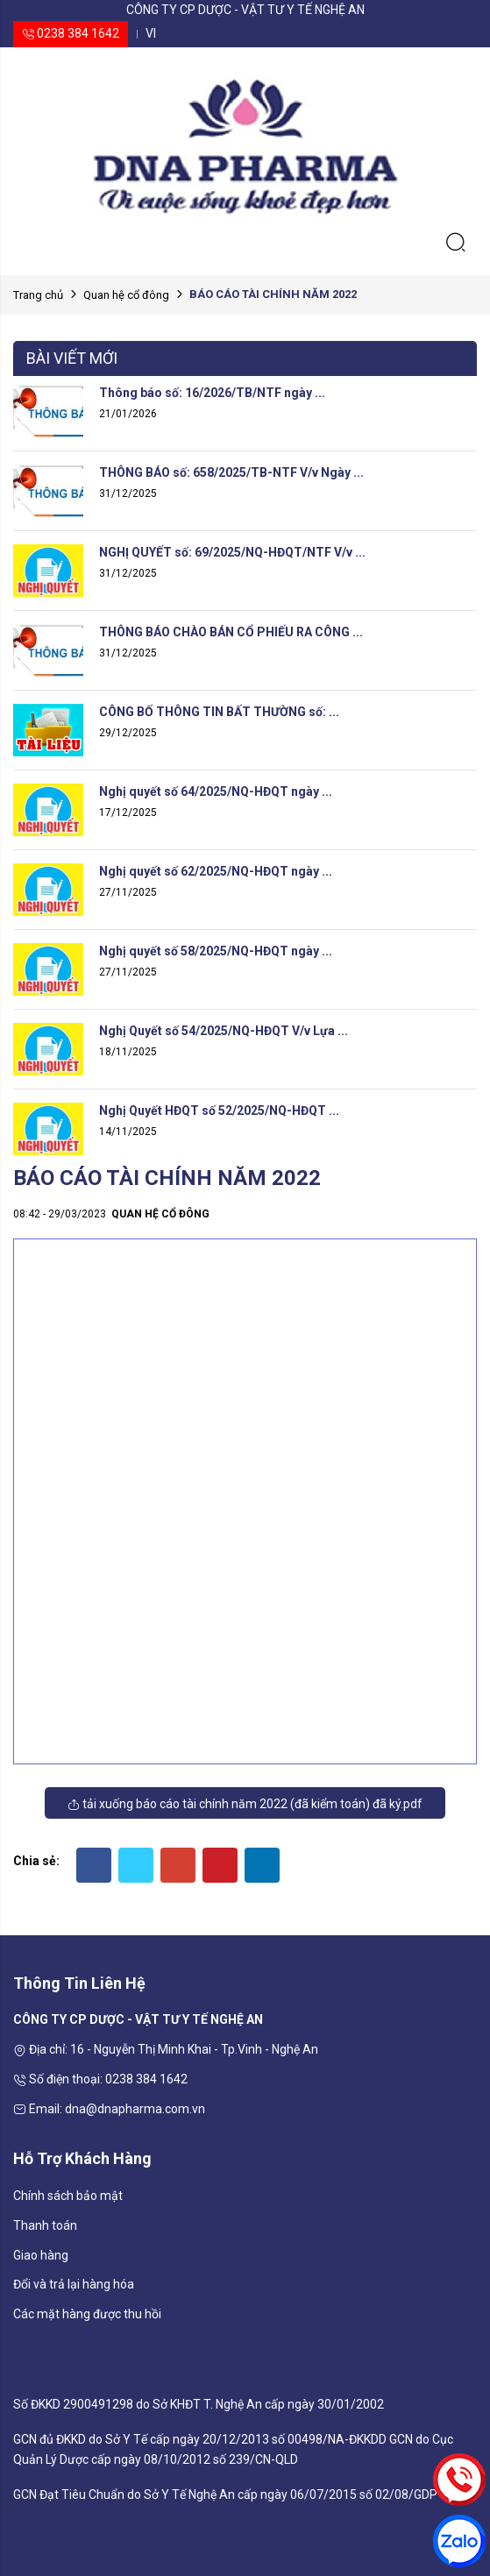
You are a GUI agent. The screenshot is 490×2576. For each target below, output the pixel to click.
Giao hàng (40, 2255)
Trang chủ (38, 295)
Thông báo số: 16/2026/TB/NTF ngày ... (212, 393)
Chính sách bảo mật (68, 2196)
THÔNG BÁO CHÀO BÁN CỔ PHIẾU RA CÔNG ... (231, 632)
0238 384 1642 (70, 33)
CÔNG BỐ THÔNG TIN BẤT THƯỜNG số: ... (219, 712)
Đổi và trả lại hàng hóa (73, 2284)
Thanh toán (45, 2225)
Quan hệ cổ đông (126, 295)
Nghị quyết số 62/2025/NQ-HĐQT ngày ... (215, 871)
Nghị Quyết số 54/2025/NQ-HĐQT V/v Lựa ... (223, 1031)
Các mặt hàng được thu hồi (87, 2314)
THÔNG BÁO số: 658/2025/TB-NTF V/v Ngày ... (231, 472)
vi (151, 33)
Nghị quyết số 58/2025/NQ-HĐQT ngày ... (215, 951)
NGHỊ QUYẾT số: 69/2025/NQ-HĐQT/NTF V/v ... (232, 552)
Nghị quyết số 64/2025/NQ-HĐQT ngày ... (215, 791)
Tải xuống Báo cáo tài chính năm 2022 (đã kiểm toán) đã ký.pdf (245, 1804)
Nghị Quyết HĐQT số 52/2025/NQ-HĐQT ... (219, 1110)
